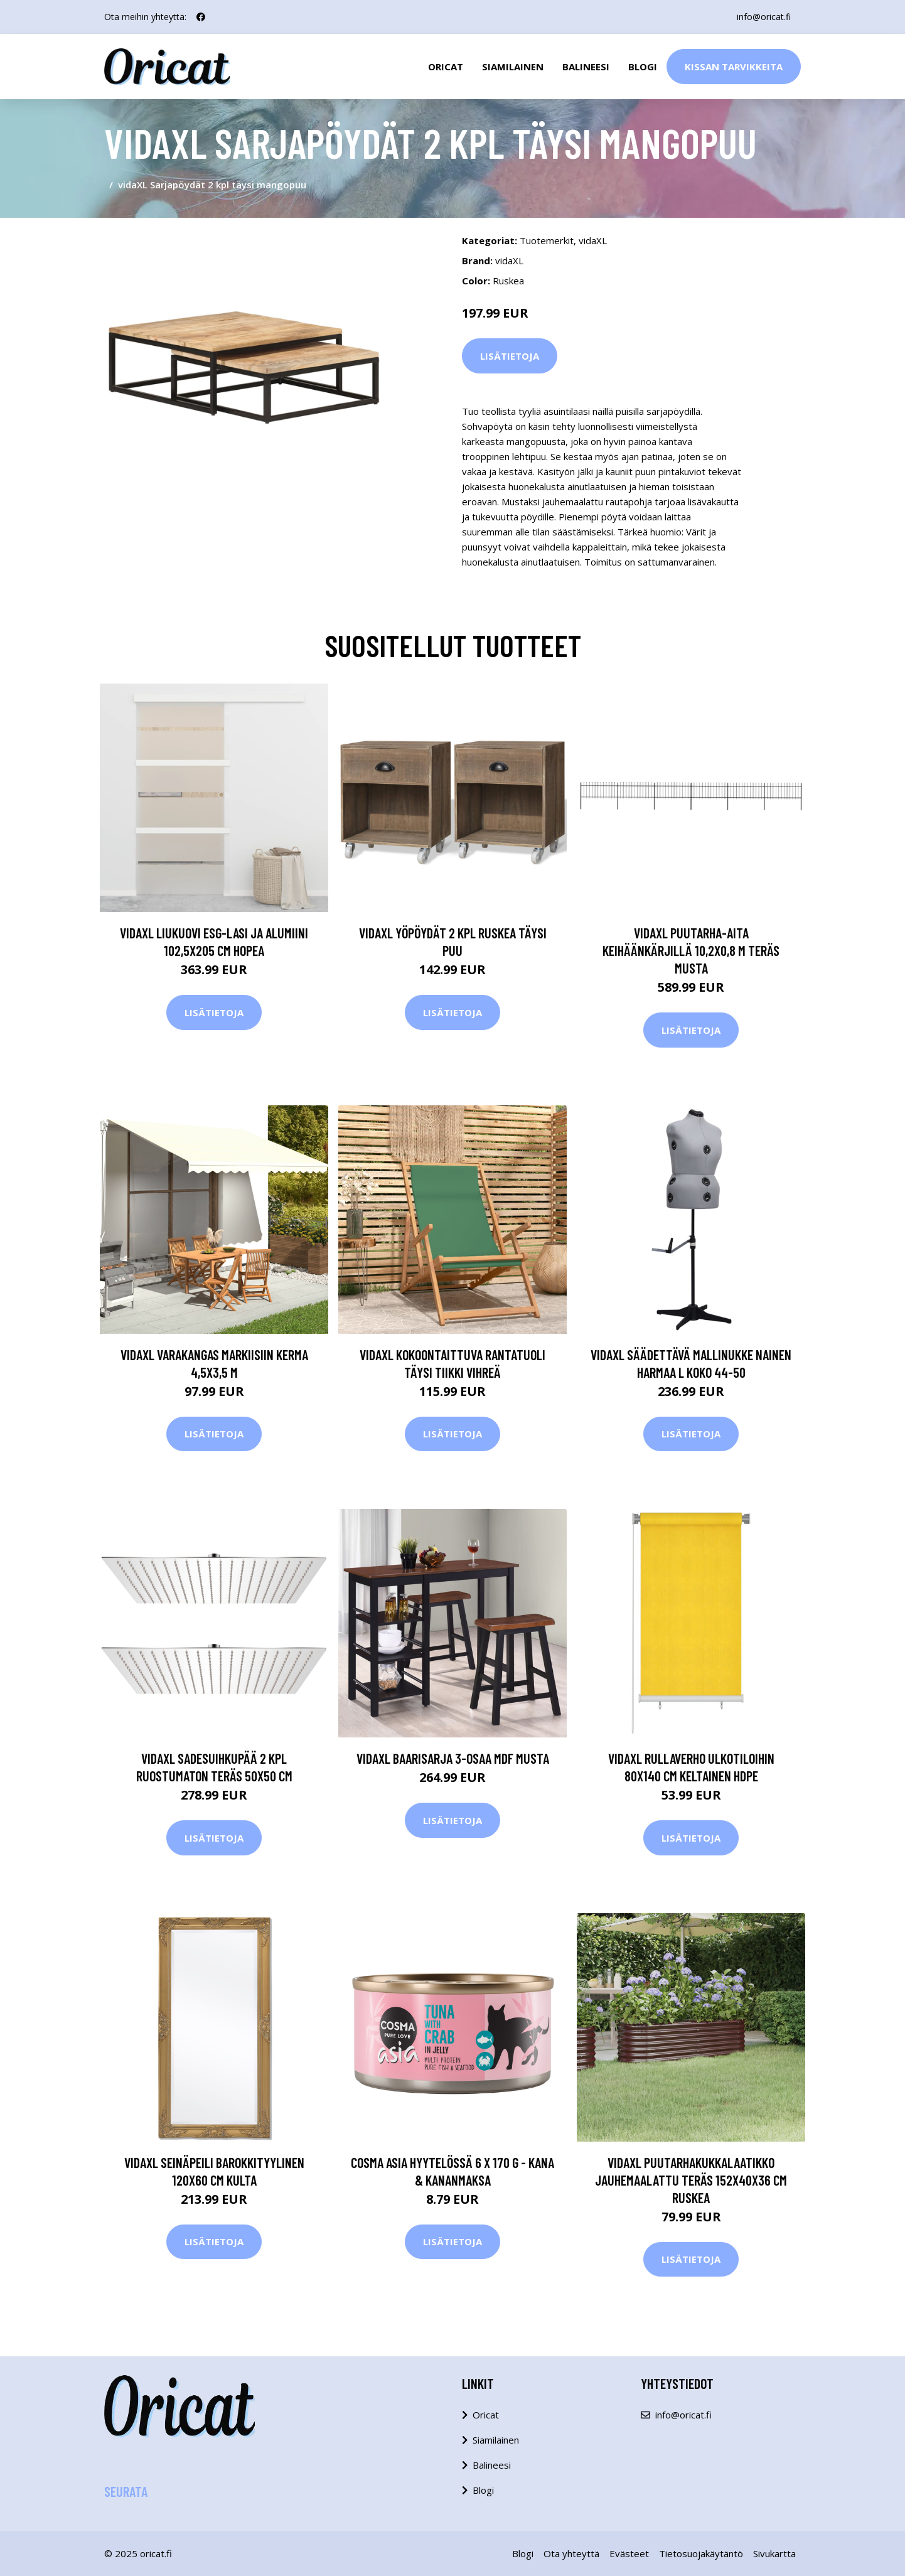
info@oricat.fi (764, 17)
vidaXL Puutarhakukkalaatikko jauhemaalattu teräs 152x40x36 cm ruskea (691, 2180)
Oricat (445, 66)
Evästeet (629, 2553)
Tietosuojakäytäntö (701, 2553)
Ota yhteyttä (571, 2553)
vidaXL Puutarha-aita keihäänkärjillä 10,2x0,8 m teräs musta (690, 950)
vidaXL (593, 240)
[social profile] (200, 17)
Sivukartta (774, 2553)
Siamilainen (513, 66)
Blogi (642, 66)
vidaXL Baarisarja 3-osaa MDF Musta (452, 1758)
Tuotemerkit (547, 240)
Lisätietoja (509, 356)
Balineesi (585, 66)
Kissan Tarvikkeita (734, 66)
